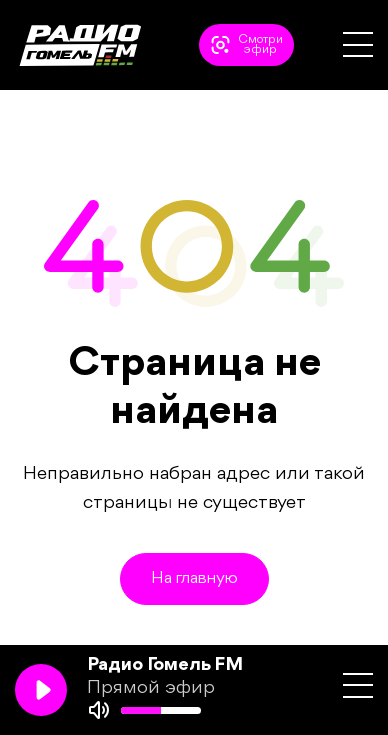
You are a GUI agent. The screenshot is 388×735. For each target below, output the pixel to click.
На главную (194, 578)
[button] (358, 44)
